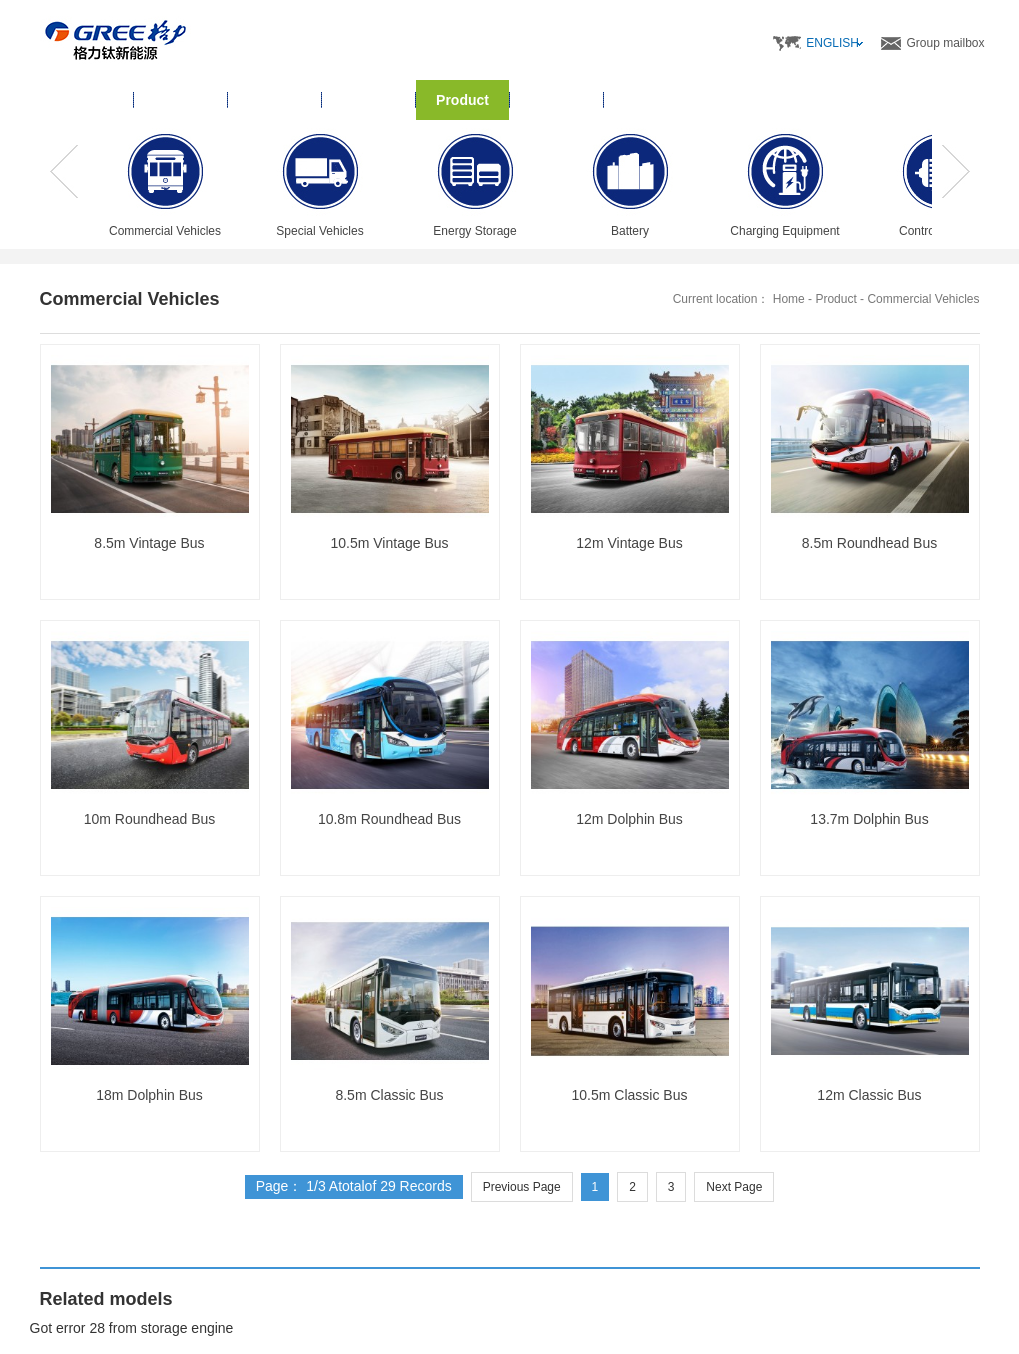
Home (86, 100)
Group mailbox (945, 43)
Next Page (734, 1187)
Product (835, 299)
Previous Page (522, 1187)
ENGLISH (832, 43)
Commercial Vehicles (923, 299)
